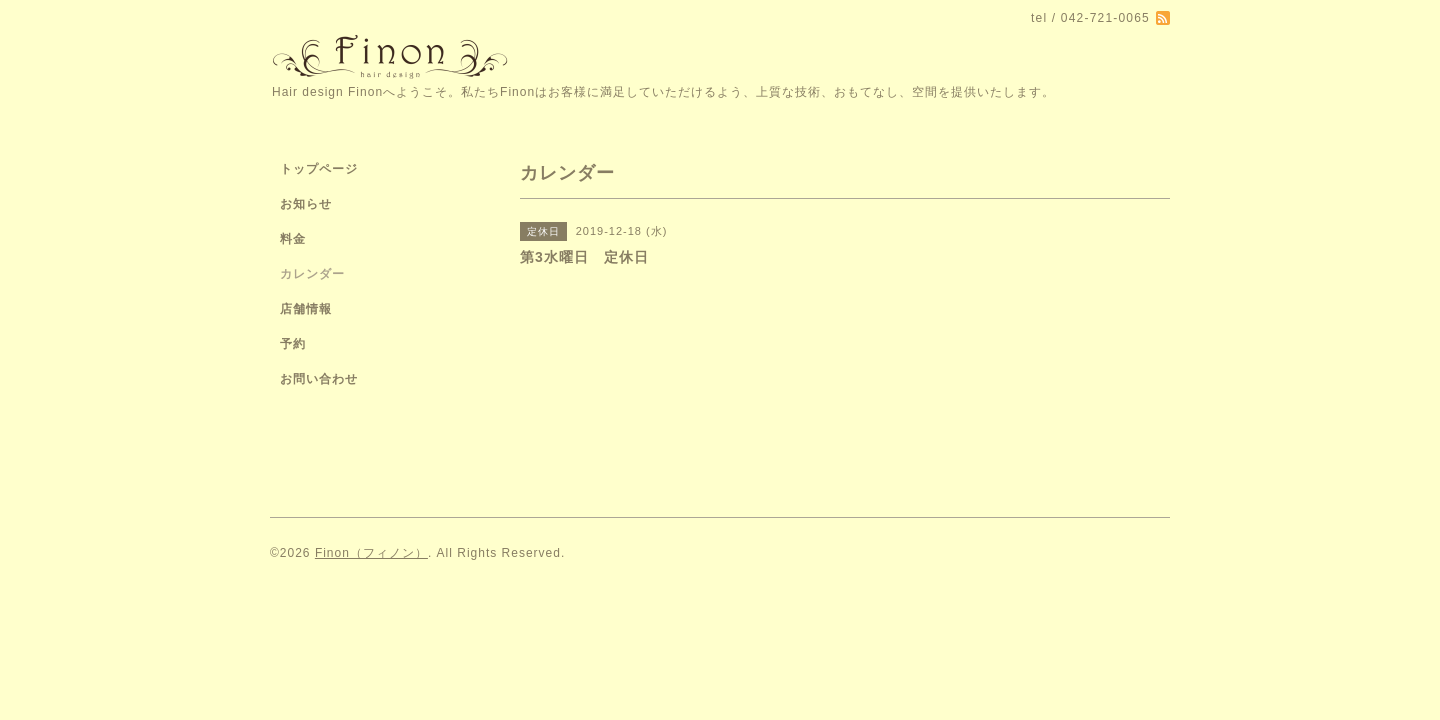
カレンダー (312, 274)
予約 (293, 344)
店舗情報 (306, 309)
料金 (293, 239)
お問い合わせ (319, 379)
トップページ (319, 169)
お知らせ (306, 204)
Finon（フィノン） (371, 553)
